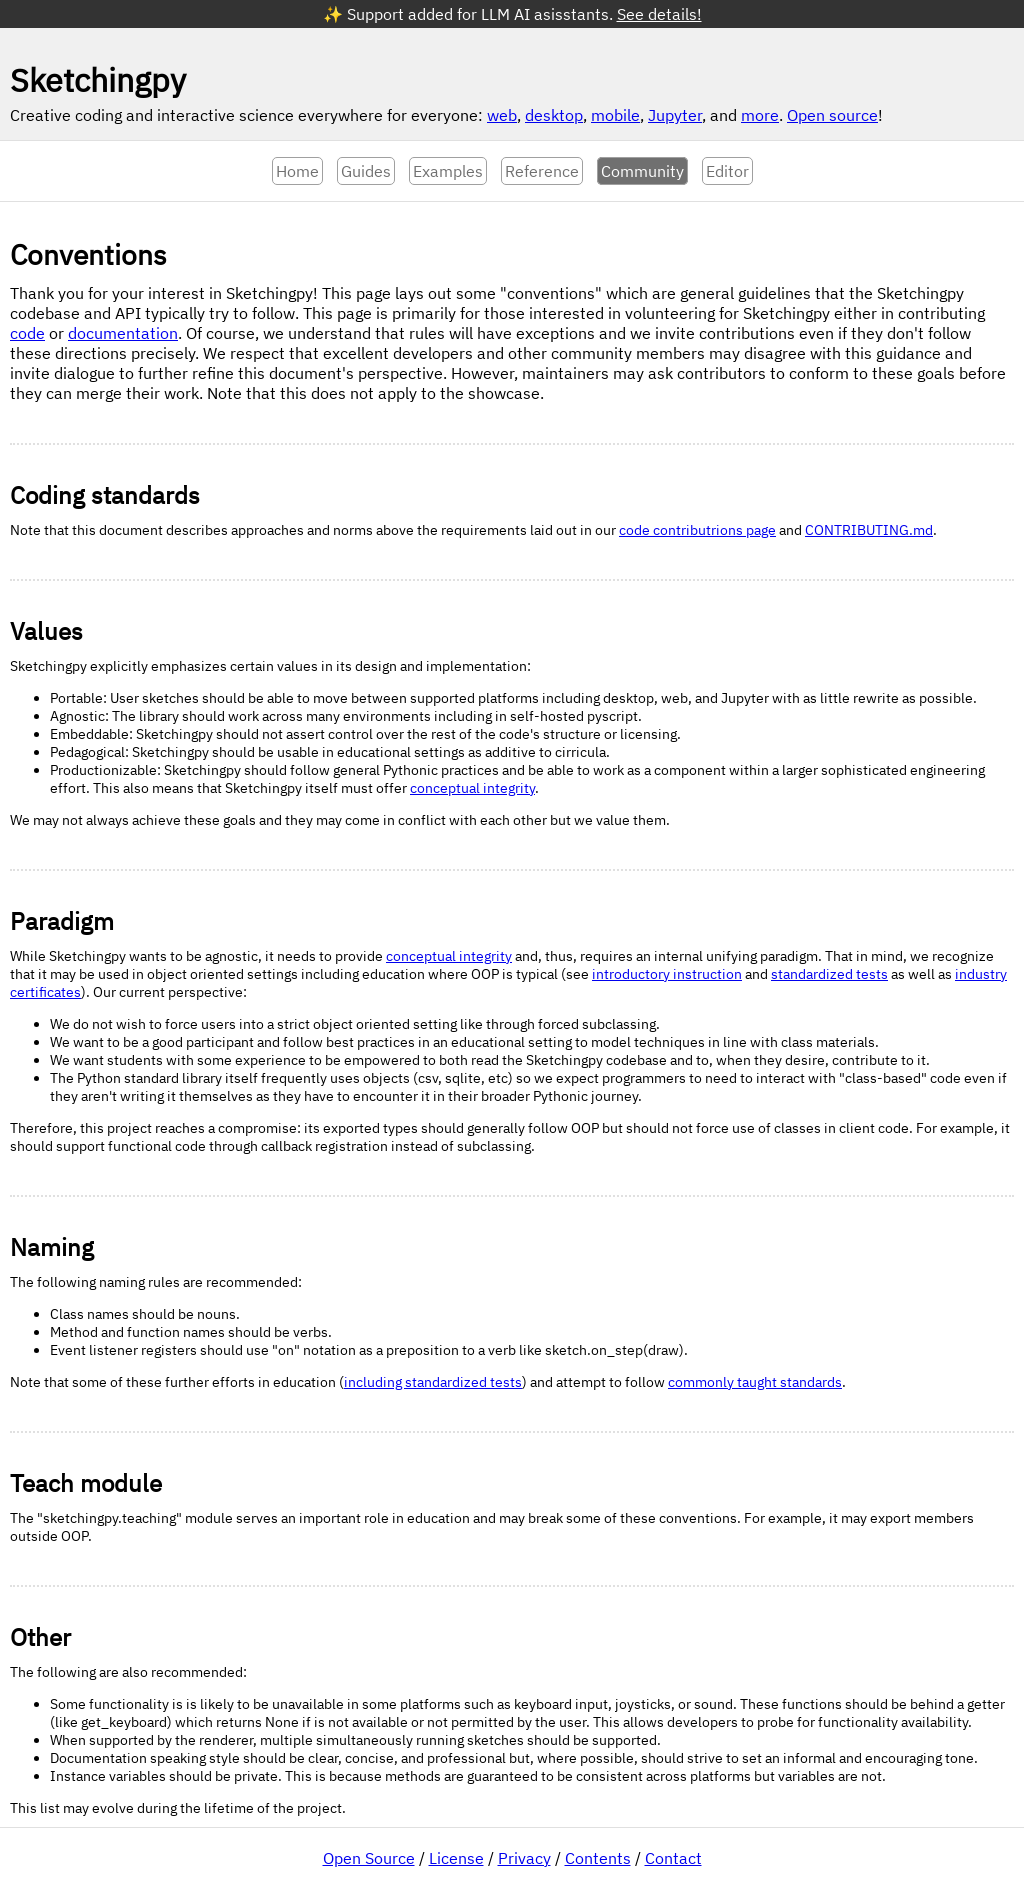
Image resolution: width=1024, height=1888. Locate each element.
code (27, 333)
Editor (727, 171)
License (456, 1858)
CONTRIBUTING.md (869, 530)
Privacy (524, 1858)
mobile (615, 115)
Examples (448, 171)
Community (642, 171)
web (502, 115)
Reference (542, 171)
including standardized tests (433, 1382)
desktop (554, 115)
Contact (673, 1858)
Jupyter (675, 115)
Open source (832, 115)
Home (297, 171)
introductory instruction (667, 974)
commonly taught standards (755, 1382)
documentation (123, 333)
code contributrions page (697, 530)
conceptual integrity (472, 788)
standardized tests (829, 974)
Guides (366, 171)
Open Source (369, 1858)
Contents (598, 1858)
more (760, 115)
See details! (659, 14)
